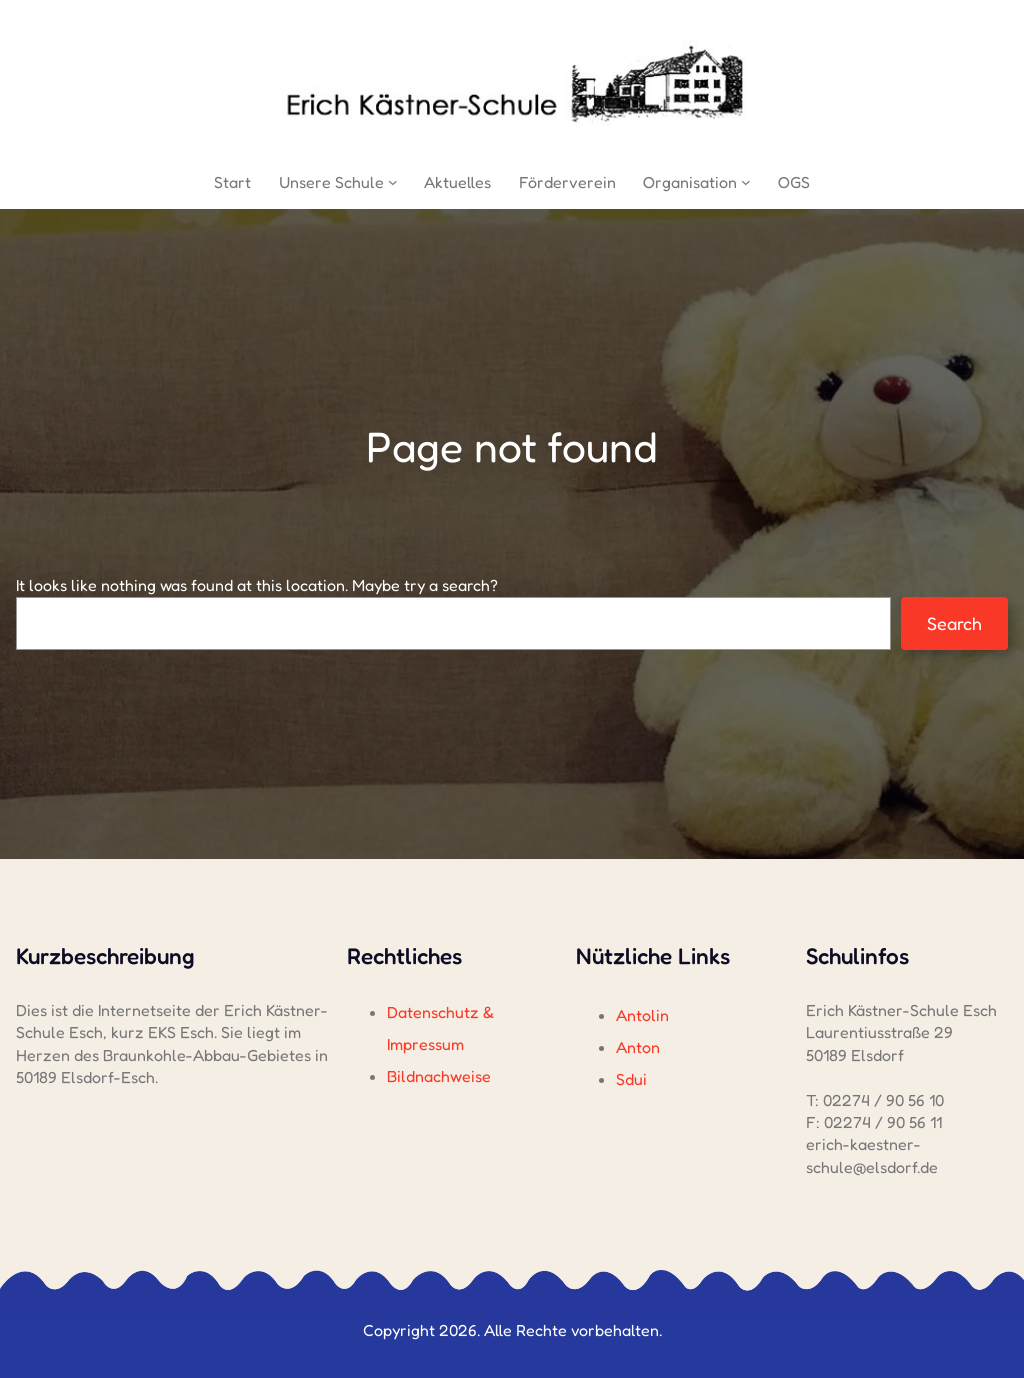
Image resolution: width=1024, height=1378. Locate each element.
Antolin (642, 1015)
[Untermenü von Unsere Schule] (393, 182)
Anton (638, 1047)
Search (954, 623)
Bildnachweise (439, 1076)
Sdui (631, 1079)
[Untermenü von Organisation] (746, 182)
